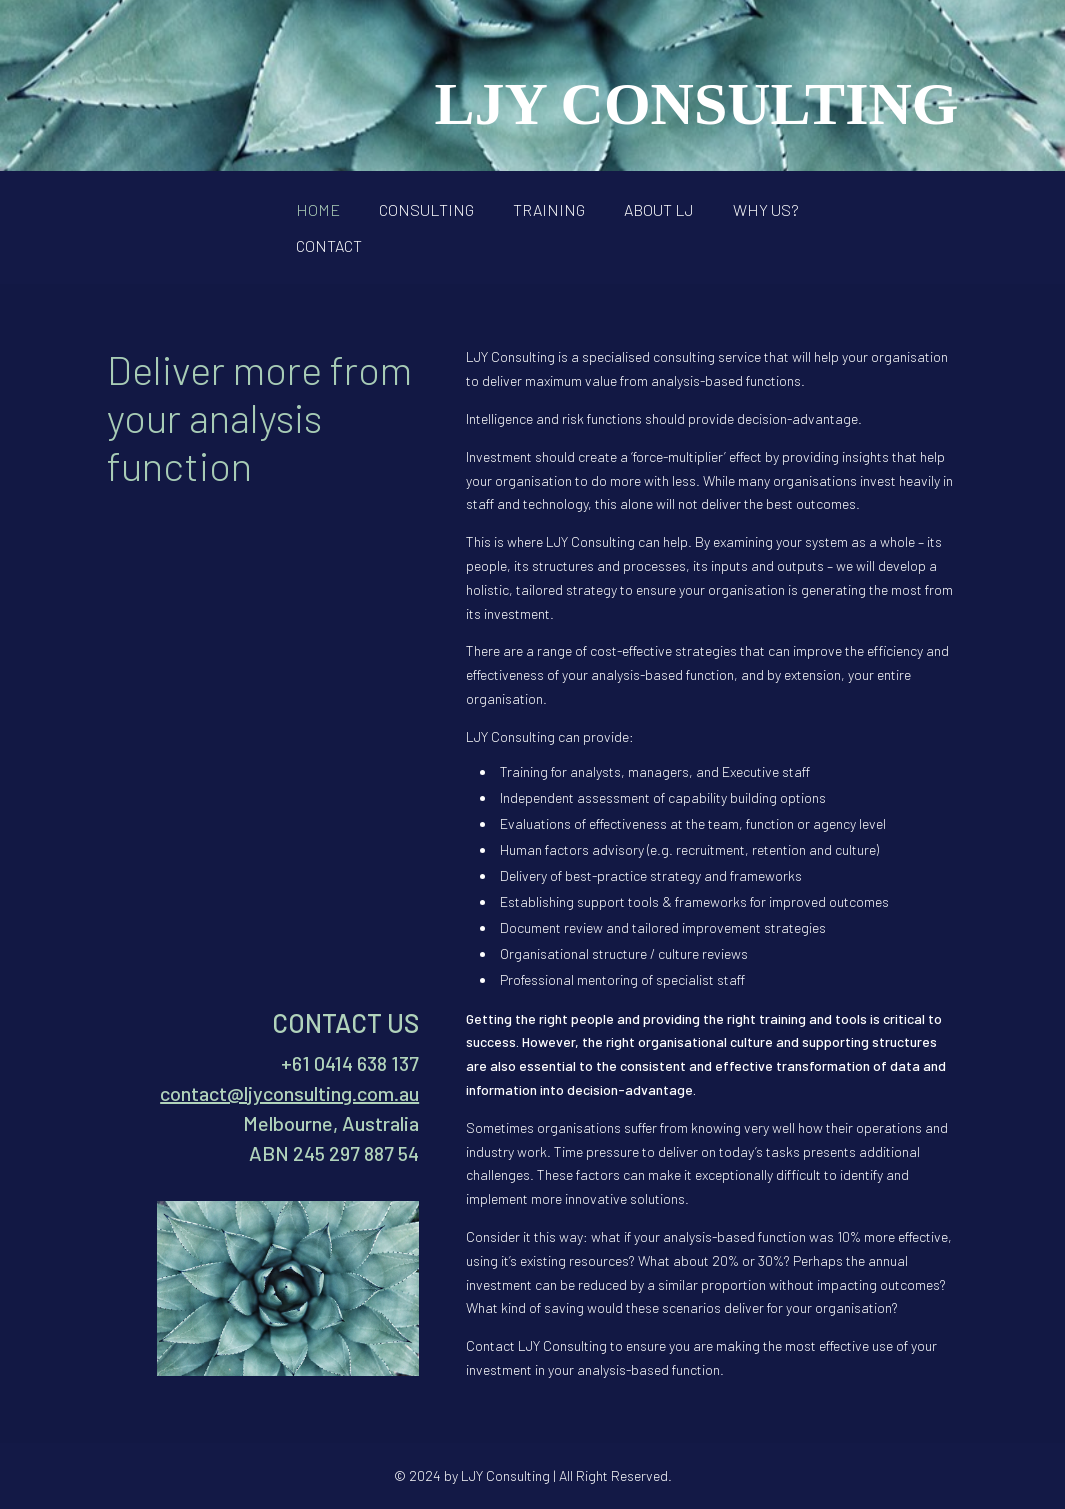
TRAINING (549, 209)
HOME (318, 209)
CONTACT (329, 245)
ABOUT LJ (659, 209)
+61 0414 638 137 (350, 1063)
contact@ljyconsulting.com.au (289, 1093)
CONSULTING (426, 209)
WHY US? (766, 209)
